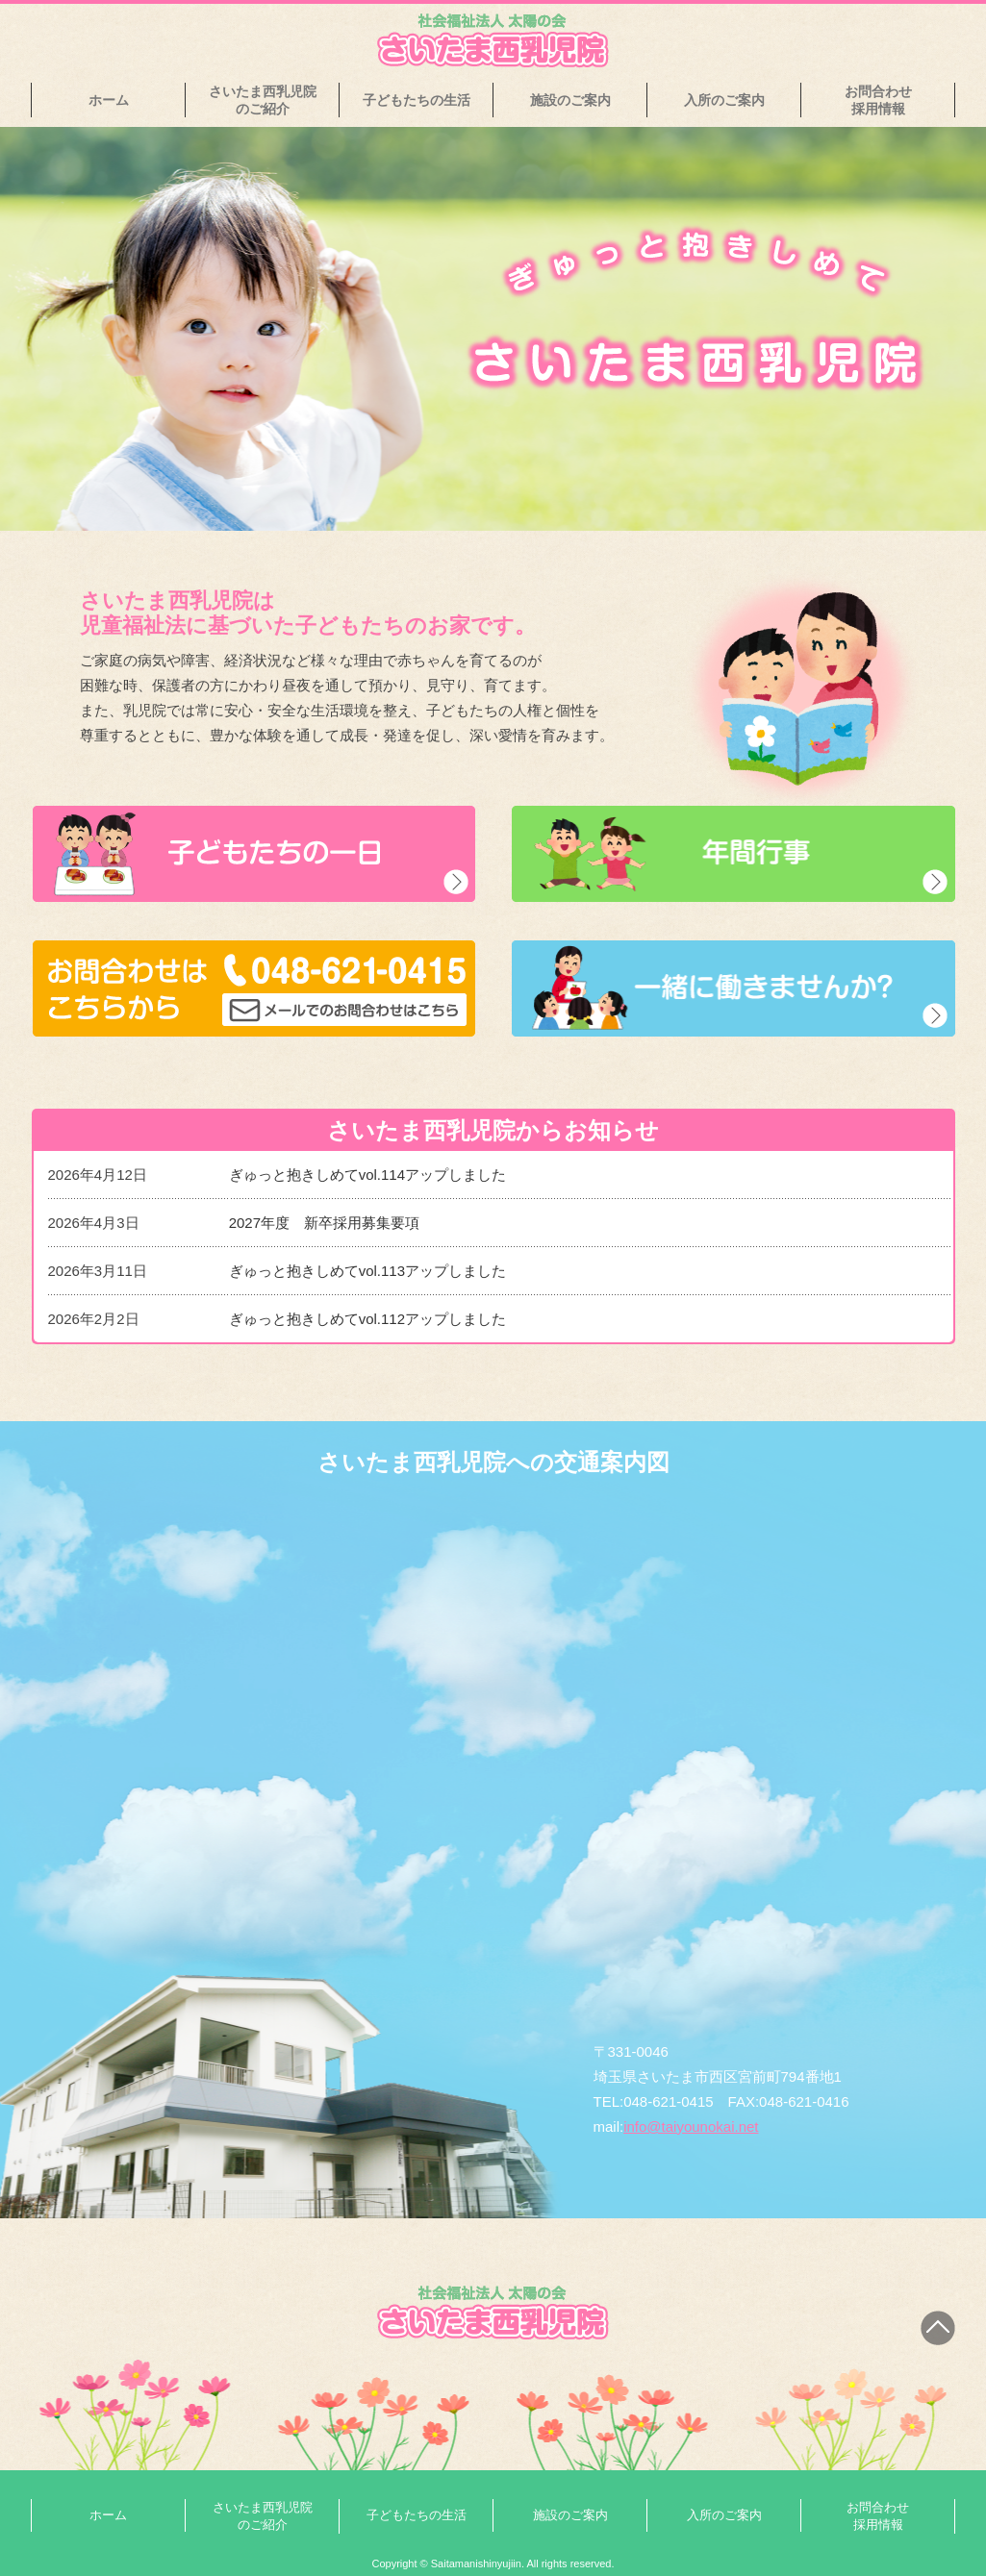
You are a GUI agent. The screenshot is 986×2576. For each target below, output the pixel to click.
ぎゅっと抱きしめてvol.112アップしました (367, 1319)
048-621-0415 (668, 2101)
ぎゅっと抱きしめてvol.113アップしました (367, 1271)
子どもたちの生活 (416, 100)
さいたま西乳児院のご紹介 (262, 100)
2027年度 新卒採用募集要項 (324, 1222)
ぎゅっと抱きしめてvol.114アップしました (367, 1174)
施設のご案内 (570, 100)
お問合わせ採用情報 (878, 100)
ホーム (108, 100)
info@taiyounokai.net (690, 2126)
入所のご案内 (724, 100)
